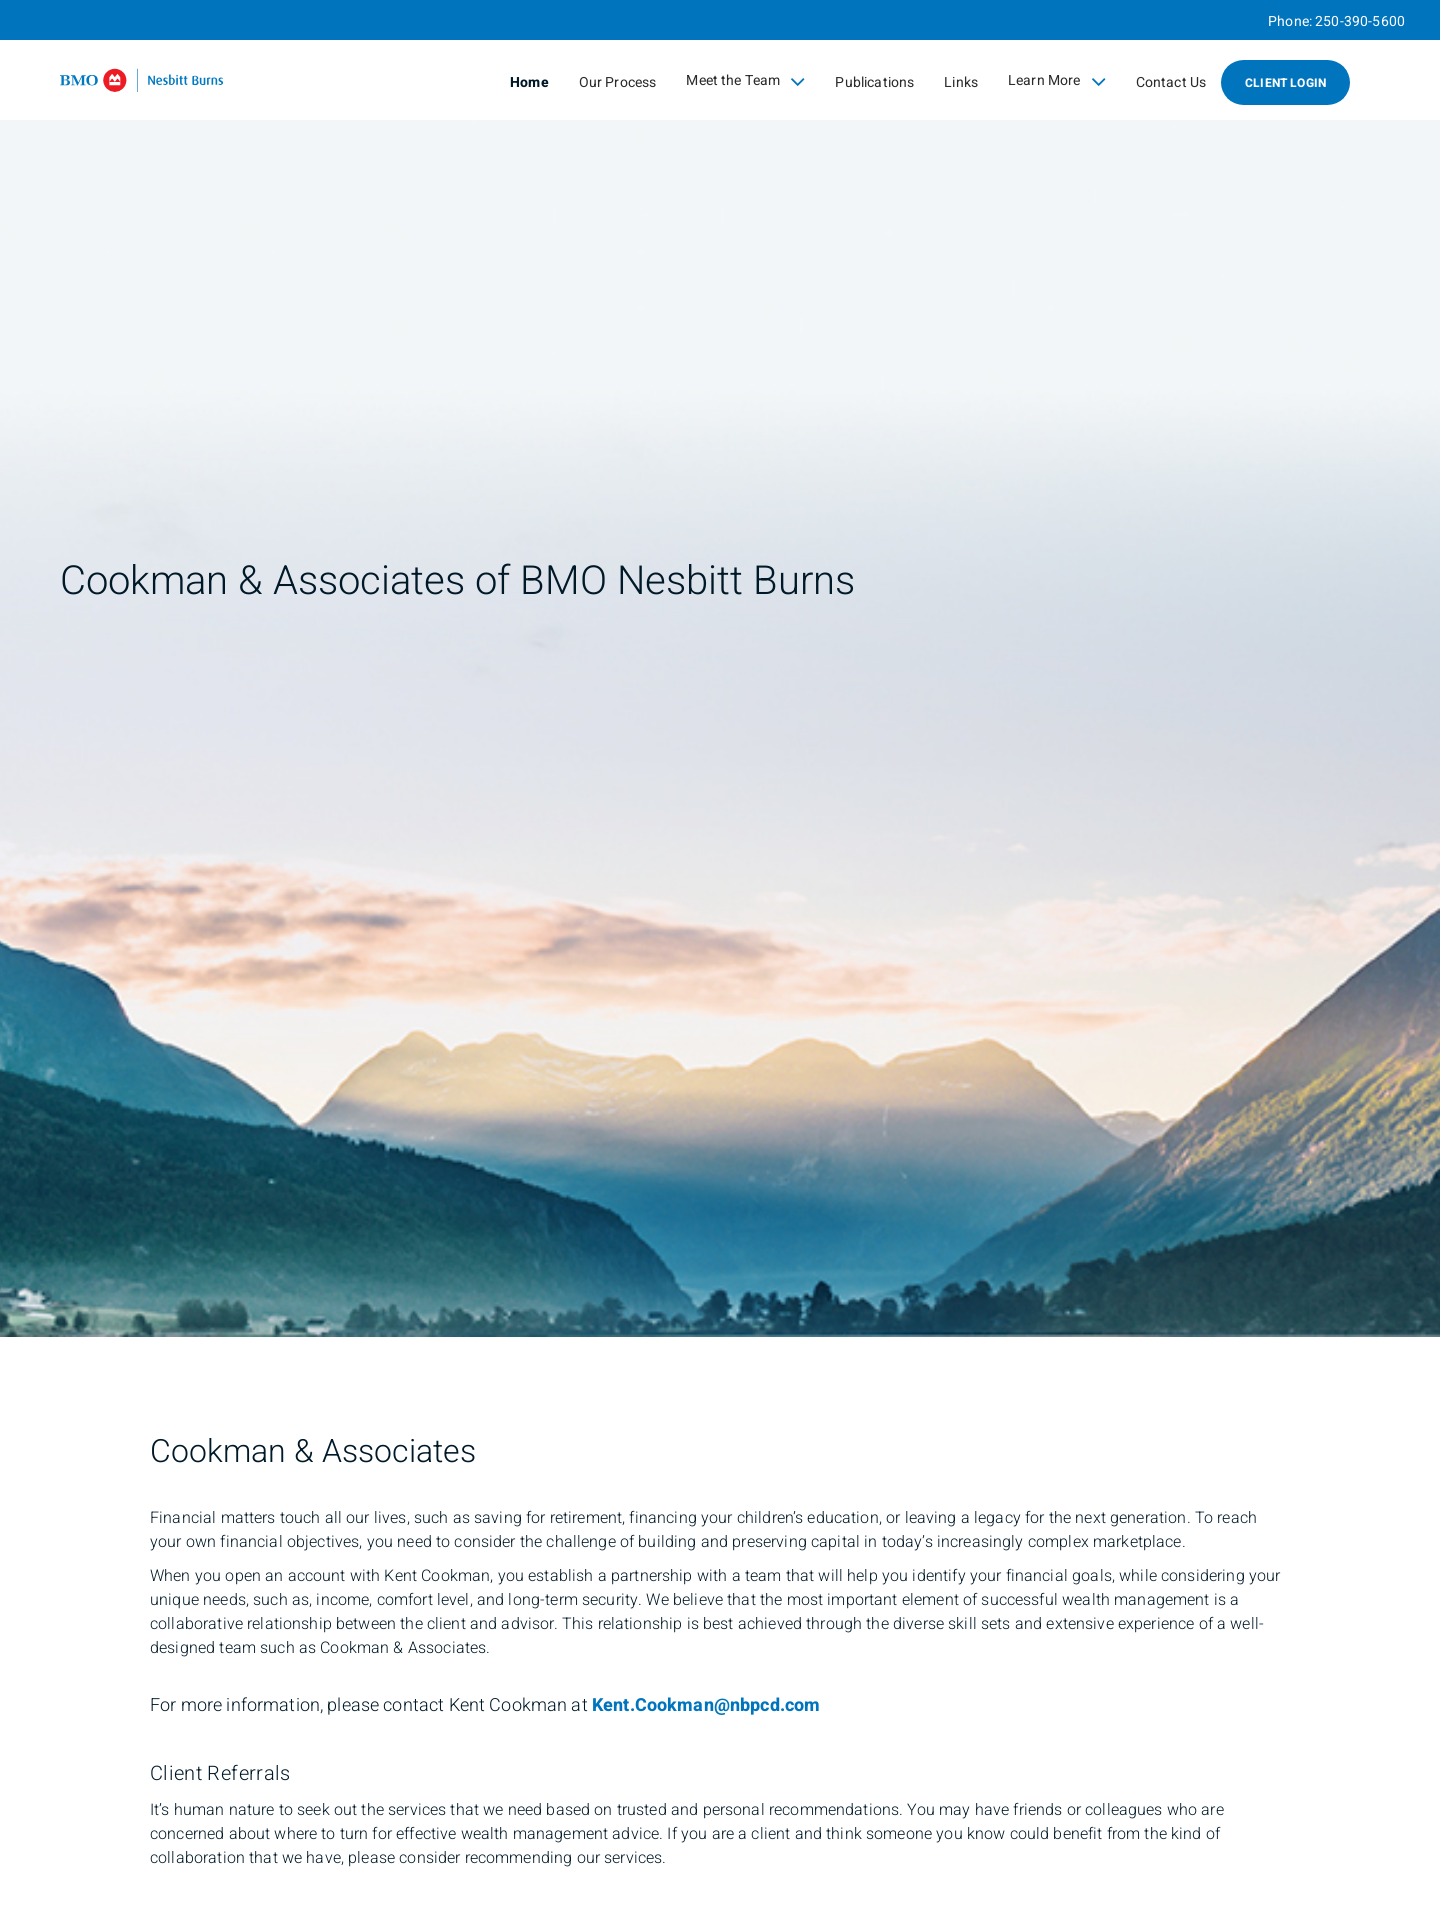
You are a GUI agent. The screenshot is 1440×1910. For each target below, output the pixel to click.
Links (961, 82)
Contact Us (1171, 82)
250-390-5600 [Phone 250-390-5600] (1360, 21)
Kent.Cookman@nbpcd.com (706, 1705)
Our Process (618, 82)
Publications (874, 82)
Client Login (1285, 83)
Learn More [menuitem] (1057, 81)
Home (529, 82)
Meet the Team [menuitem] (745, 81)
